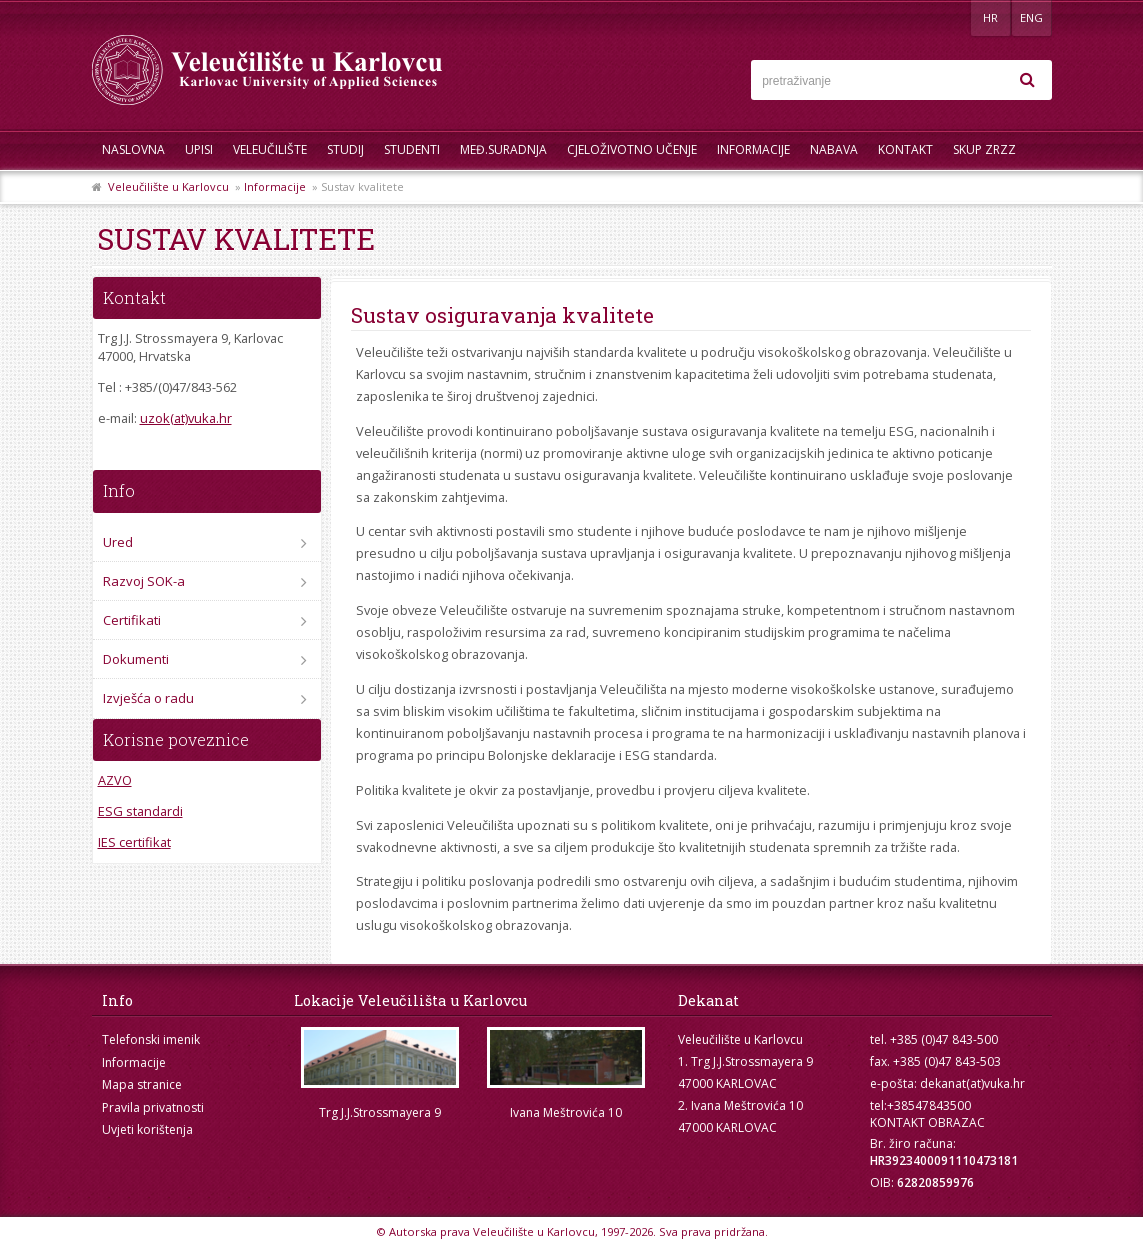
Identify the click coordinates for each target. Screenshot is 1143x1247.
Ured (118, 542)
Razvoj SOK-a (144, 581)
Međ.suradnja (503, 149)
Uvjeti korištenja (147, 1129)
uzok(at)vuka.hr (186, 418)
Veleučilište (270, 149)
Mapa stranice (142, 1084)
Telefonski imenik (151, 1039)
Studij (345, 149)
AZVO (115, 780)
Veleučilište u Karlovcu (168, 186)
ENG (1031, 17)
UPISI (199, 149)
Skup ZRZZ (984, 149)
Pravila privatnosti (153, 1107)
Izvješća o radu (148, 698)
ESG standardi (140, 811)
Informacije (753, 149)
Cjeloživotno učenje (632, 149)
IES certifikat (134, 842)
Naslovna (133, 149)
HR (990, 17)
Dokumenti (136, 659)
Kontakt (905, 149)
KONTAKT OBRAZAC (927, 1122)
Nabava (834, 149)
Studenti (412, 149)
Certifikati (132, 620)
